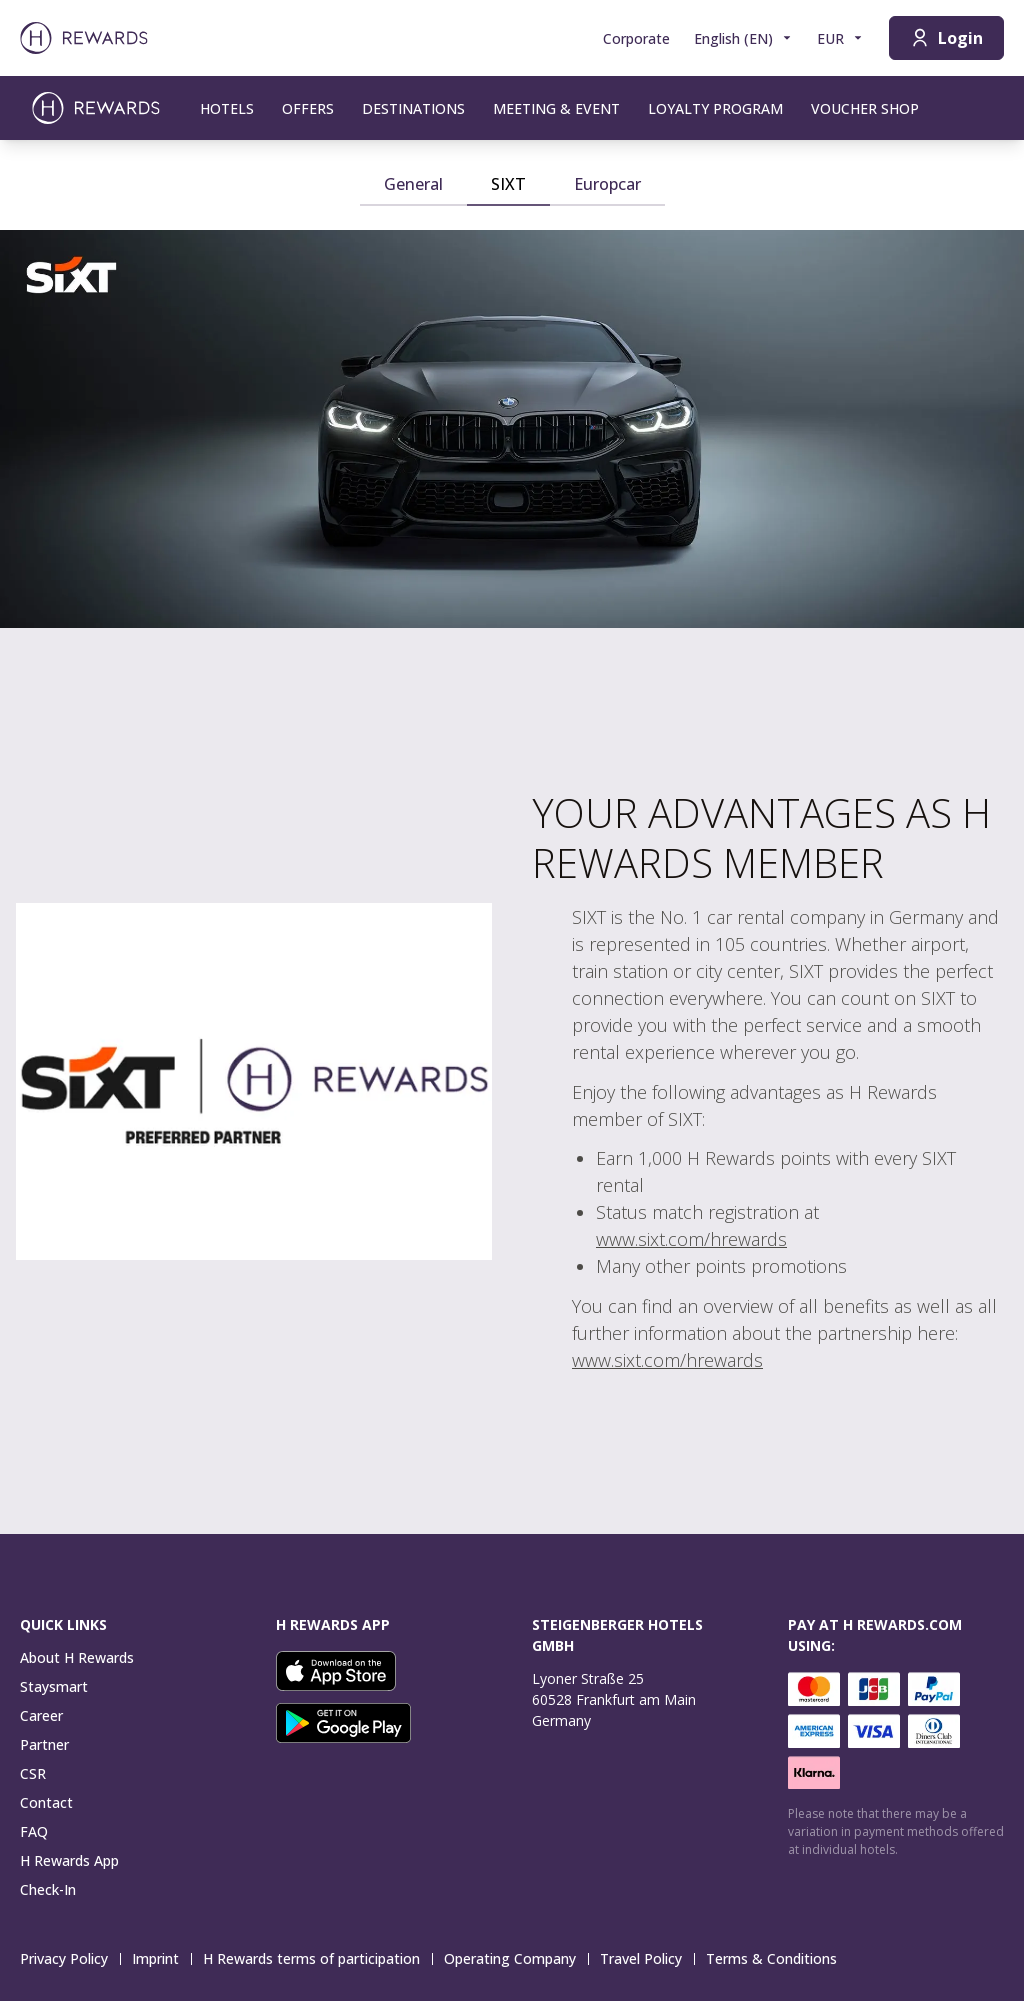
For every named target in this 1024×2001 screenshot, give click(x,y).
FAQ (34, 1831)
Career (41, 1715)
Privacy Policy (70, 1958)
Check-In (48, 1889)
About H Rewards (77, 1657)
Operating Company (516, 1958)
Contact (46, 1802)
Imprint (161, 1958)
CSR (33, 1773)
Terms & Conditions (777, 1958)
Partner (44, 1744)
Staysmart (54, 1686)
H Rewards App (69, 1860)
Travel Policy (647, 1958)
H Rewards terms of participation (317, 1958)
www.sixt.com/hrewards (691, 1239)
